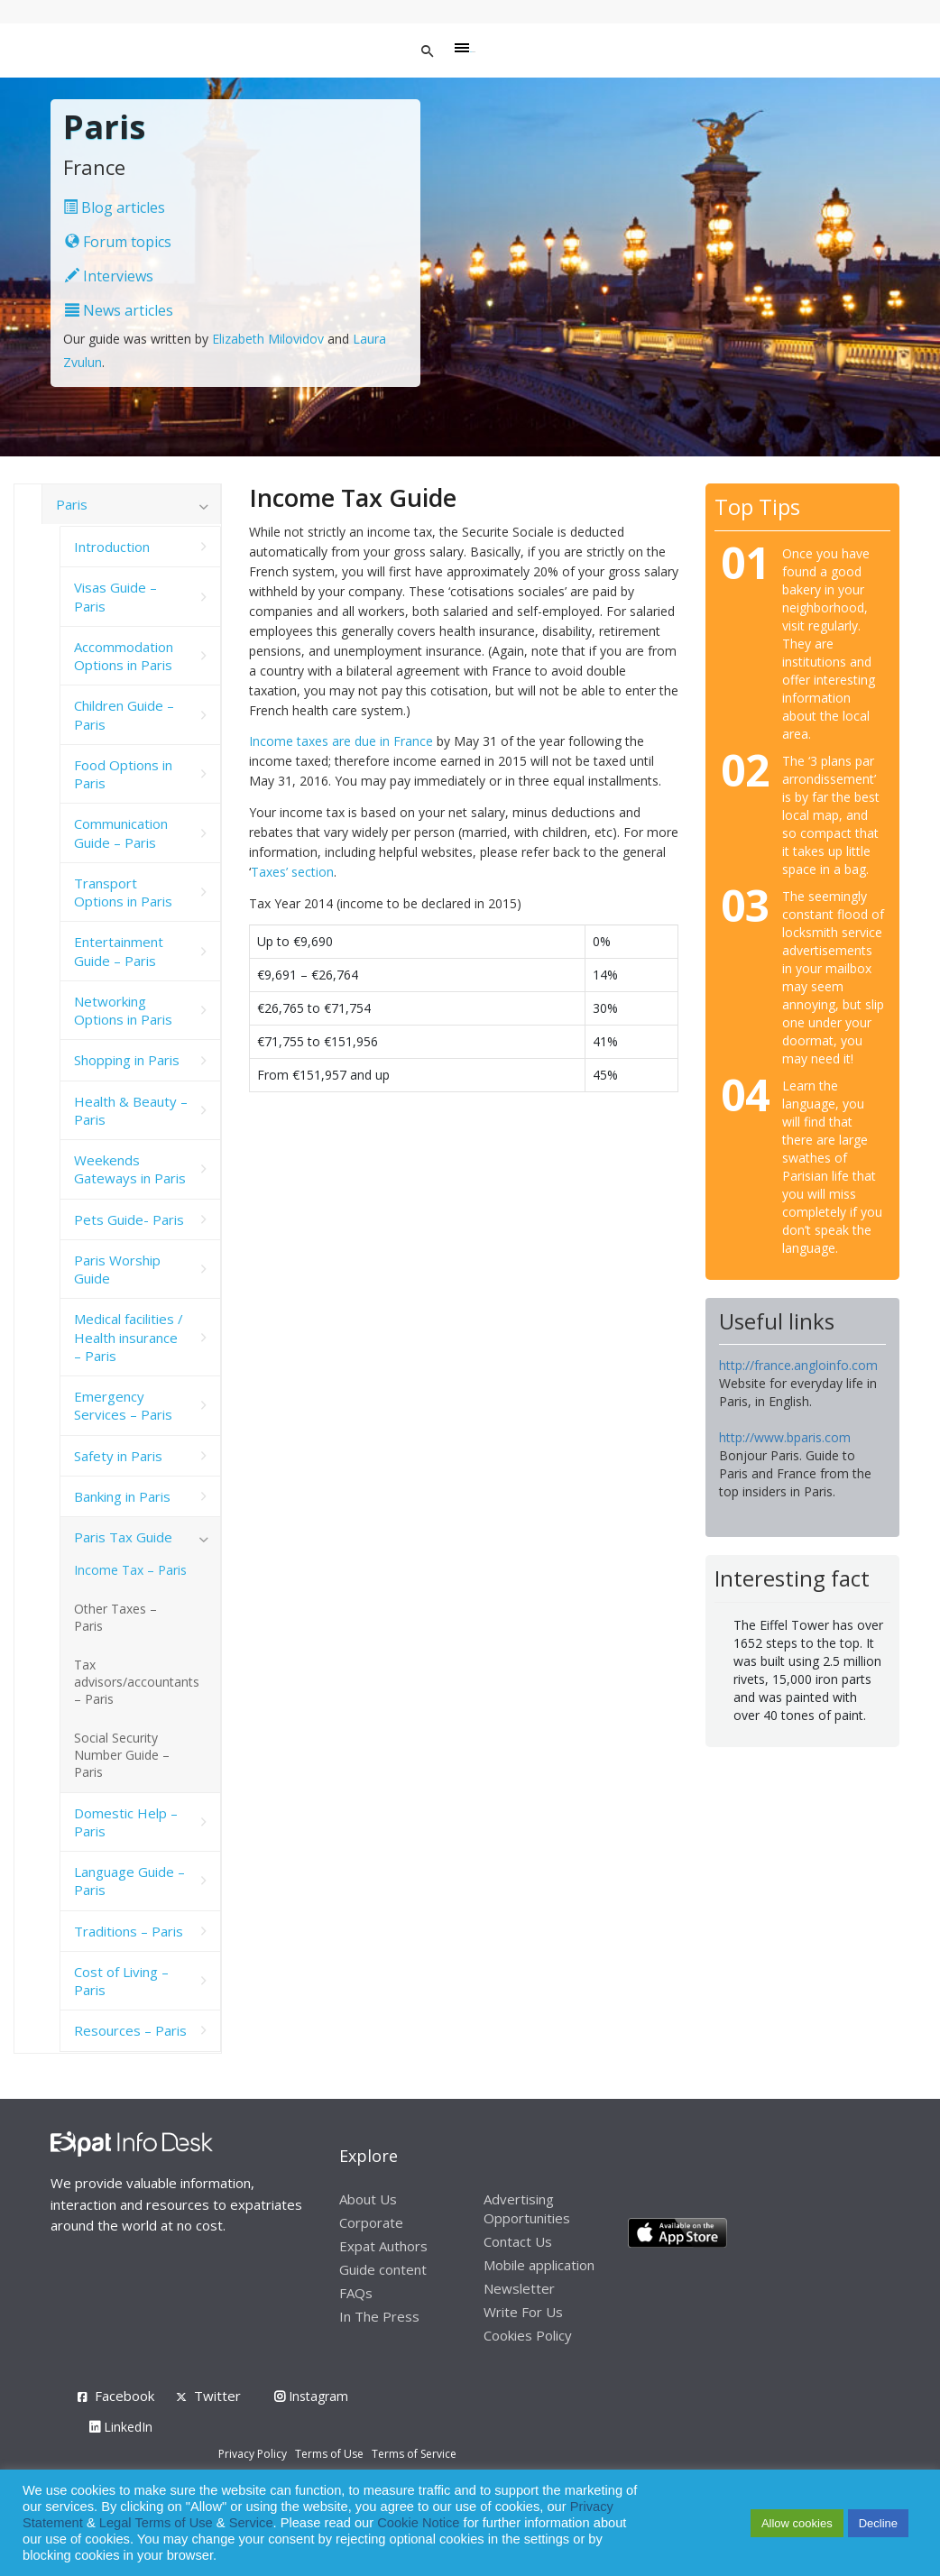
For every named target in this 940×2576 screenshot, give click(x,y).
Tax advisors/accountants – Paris (136, 1681)
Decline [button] (878, 2523)
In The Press (379, 2316)
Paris (72, 504)
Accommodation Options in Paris (123, 656)
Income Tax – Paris (130, 1569)
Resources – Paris (130, 2030)
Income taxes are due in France (341, 741)
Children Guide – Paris (124, 714)
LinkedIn (120, 2426)
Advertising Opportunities (527, 2208)
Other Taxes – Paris (115, 1617)
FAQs (356, 2293)
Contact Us (518, 2241)
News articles (119, 310)
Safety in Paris (118, 1456)
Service (251, 2523)
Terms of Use (329, 2453)
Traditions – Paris (128, 1931)
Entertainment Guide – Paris (118, 951)
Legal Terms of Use (156, 2523)
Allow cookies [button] (797, 2523)
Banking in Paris (122, 1496)
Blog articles (114, 207)
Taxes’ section (292, 871)
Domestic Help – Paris (126, 1822)
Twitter (217, 2396)
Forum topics (118, 242)
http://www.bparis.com (785, 1437)
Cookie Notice (418, 2523)
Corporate (371, 2222)
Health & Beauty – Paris (131, 1110)
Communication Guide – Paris (121, 832)
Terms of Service (414, 2453)
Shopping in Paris (127, 1060)
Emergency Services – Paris (123, 1405)
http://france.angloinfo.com (798, 1365)
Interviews (109, 276)
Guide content (383, 2269)
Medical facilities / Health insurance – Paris (128, 1337)
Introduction (112, 547)
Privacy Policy (252, 2453)
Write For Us (523, 2312)
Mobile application (539, 2265)
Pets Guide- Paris (129, 1219)
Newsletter (519, 2288)
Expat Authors (383, 2246)
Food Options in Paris (123, 774)
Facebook (124, 2396)
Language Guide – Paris (129, 1881)
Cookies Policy (528, 2335)
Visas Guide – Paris (115, 596)
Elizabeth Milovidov (268, 338)
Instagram (311, 2396)
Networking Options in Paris (123, 1010)
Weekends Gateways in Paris (130, 1169)
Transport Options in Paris (123, 892)
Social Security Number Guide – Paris (122, 1754)
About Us (368, 2199)
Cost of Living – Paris (121, 1981)
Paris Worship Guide (117, 1269)
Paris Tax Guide (123, 1537)
